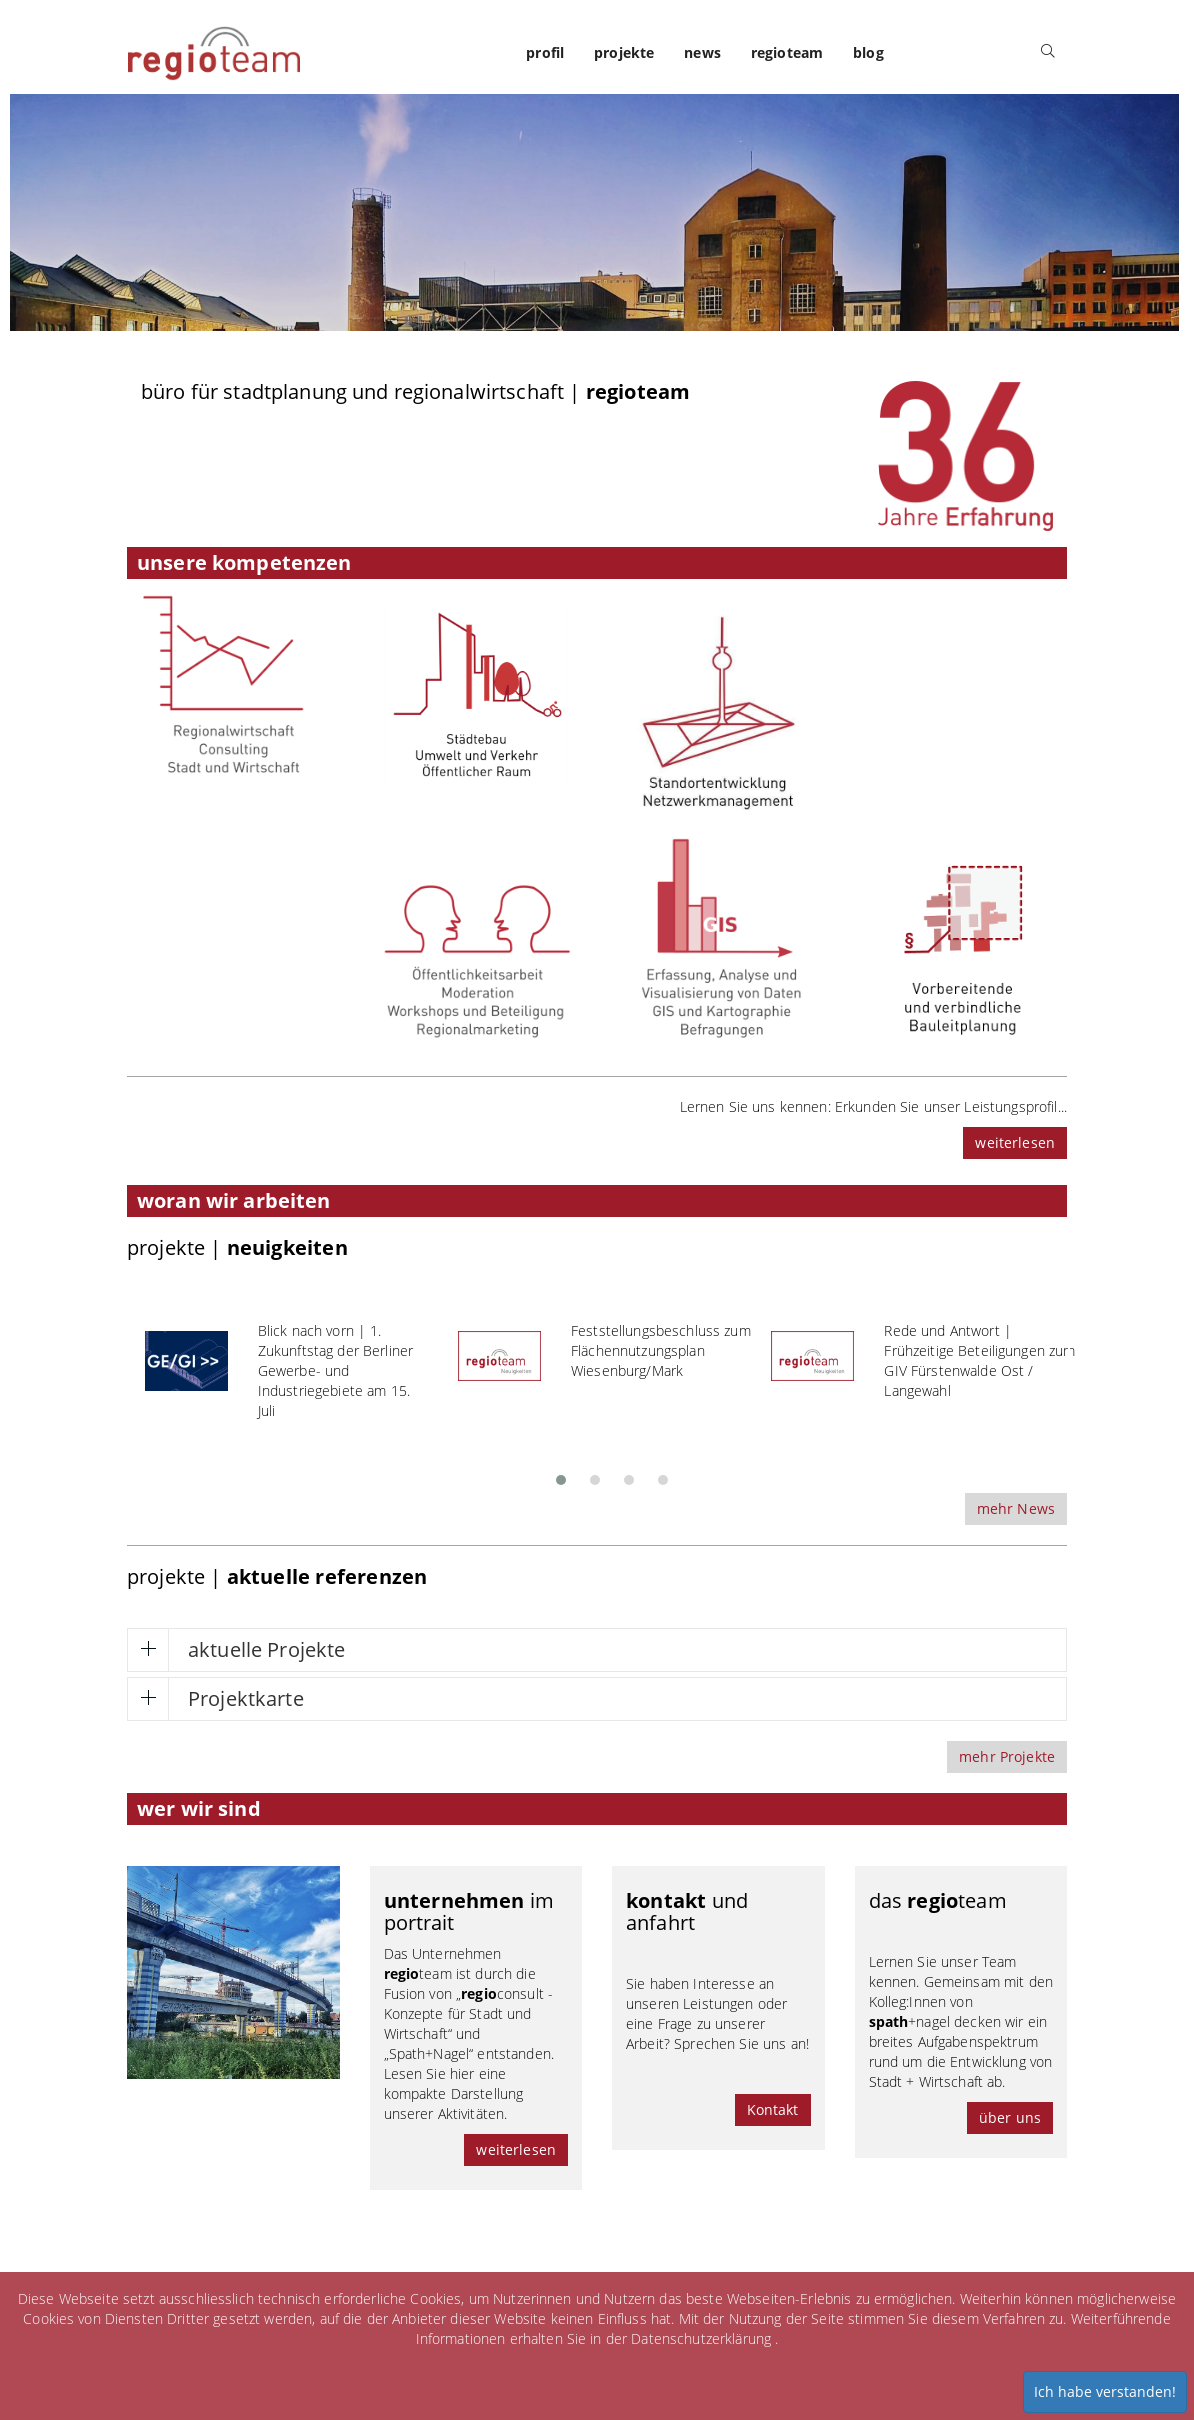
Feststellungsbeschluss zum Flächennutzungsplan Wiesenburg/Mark (661, 1350)
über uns (1010, 2117)
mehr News (1016, 1508)
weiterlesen (1015, 1142)
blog (868, 52)
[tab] (597, 1650)
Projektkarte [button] (246, 1698)
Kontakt (773, 2109)
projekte (624, 52)
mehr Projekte (1007, 1756)
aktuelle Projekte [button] (266, 1649)
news (702, 52)
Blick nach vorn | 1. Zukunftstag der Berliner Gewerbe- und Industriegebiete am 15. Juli (335, 1370)
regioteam (787, 52)
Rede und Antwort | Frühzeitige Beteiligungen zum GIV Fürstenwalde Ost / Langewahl (979, 1360)
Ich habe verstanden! (1105, 2391)
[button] (561, 1474)
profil (545, 52)
